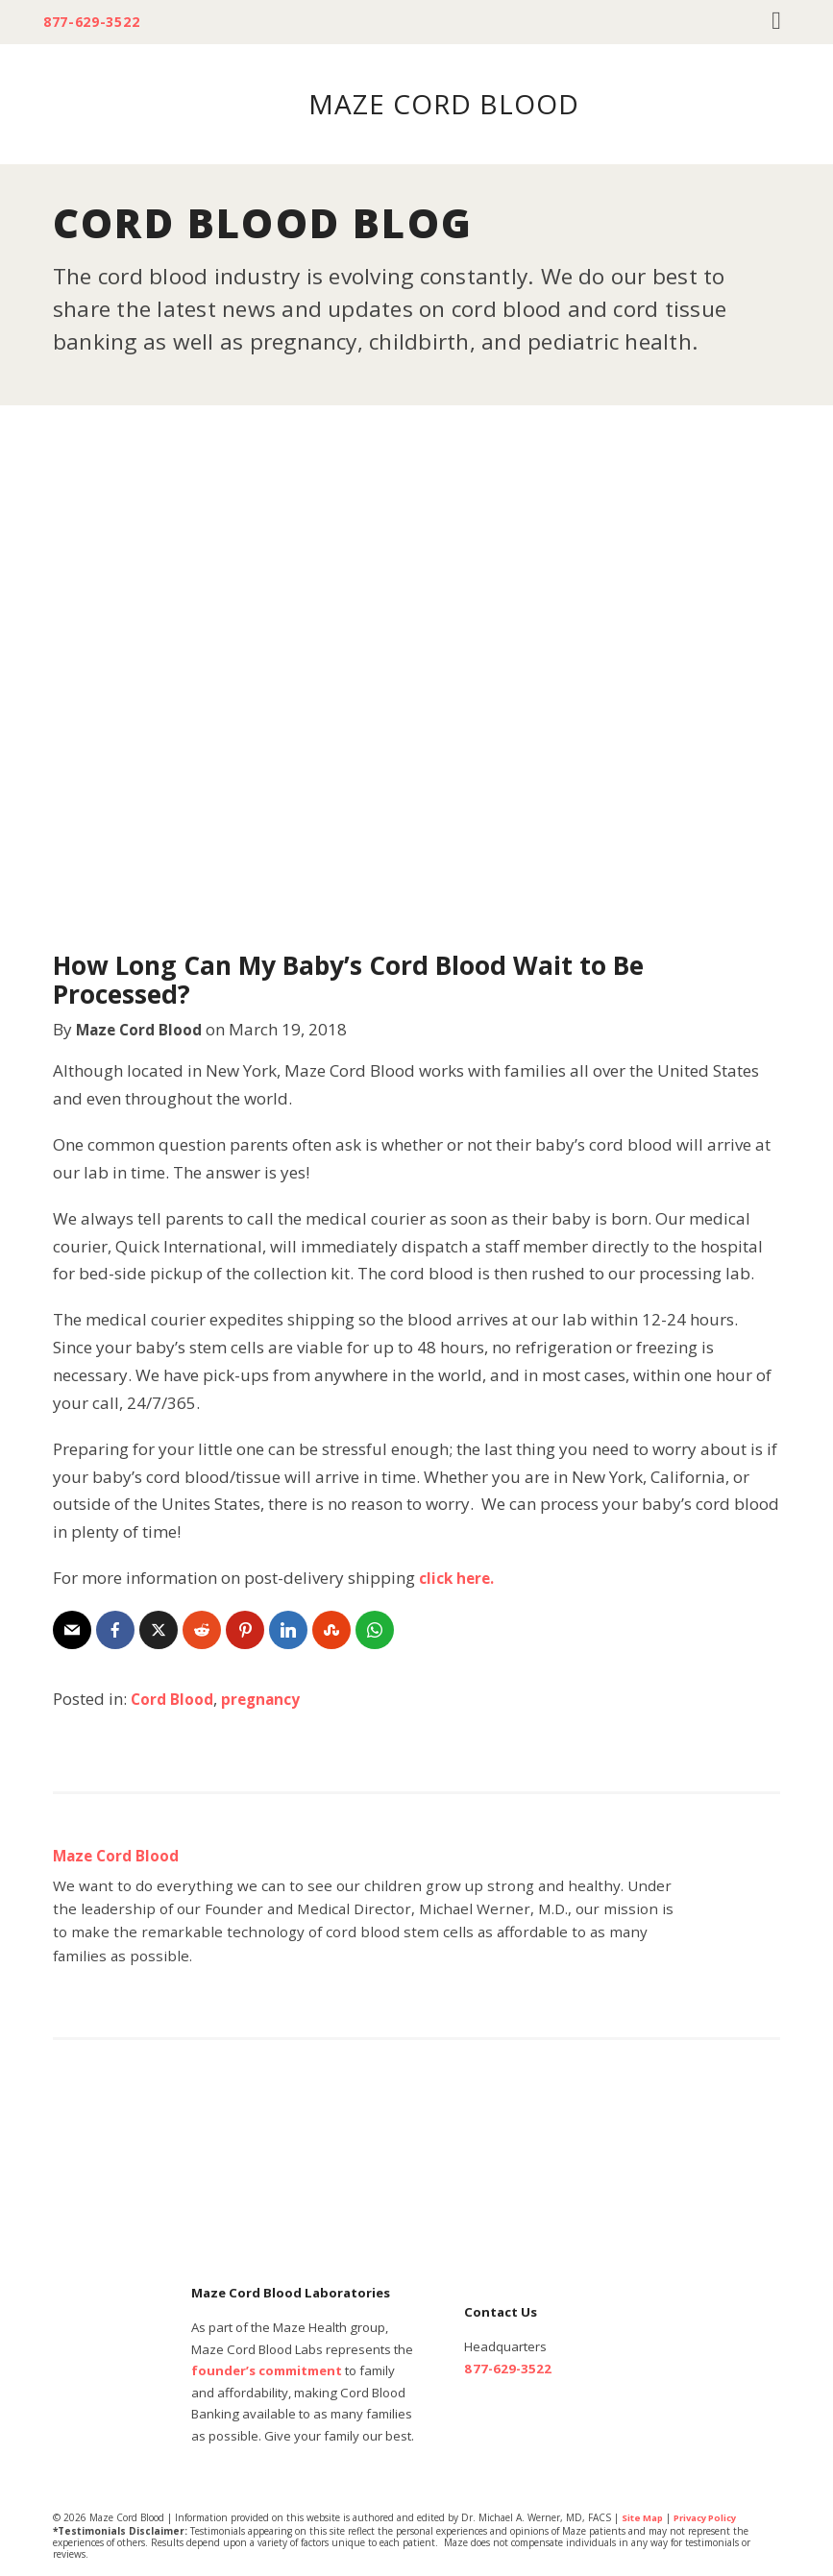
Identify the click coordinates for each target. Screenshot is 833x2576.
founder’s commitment (266, 2370)
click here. (460, 1578)
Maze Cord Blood (145, 1029)
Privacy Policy (713, 2517)
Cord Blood (176, 1699)
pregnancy (272, 1699)
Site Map (644, 2517)
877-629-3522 (97, 21)
